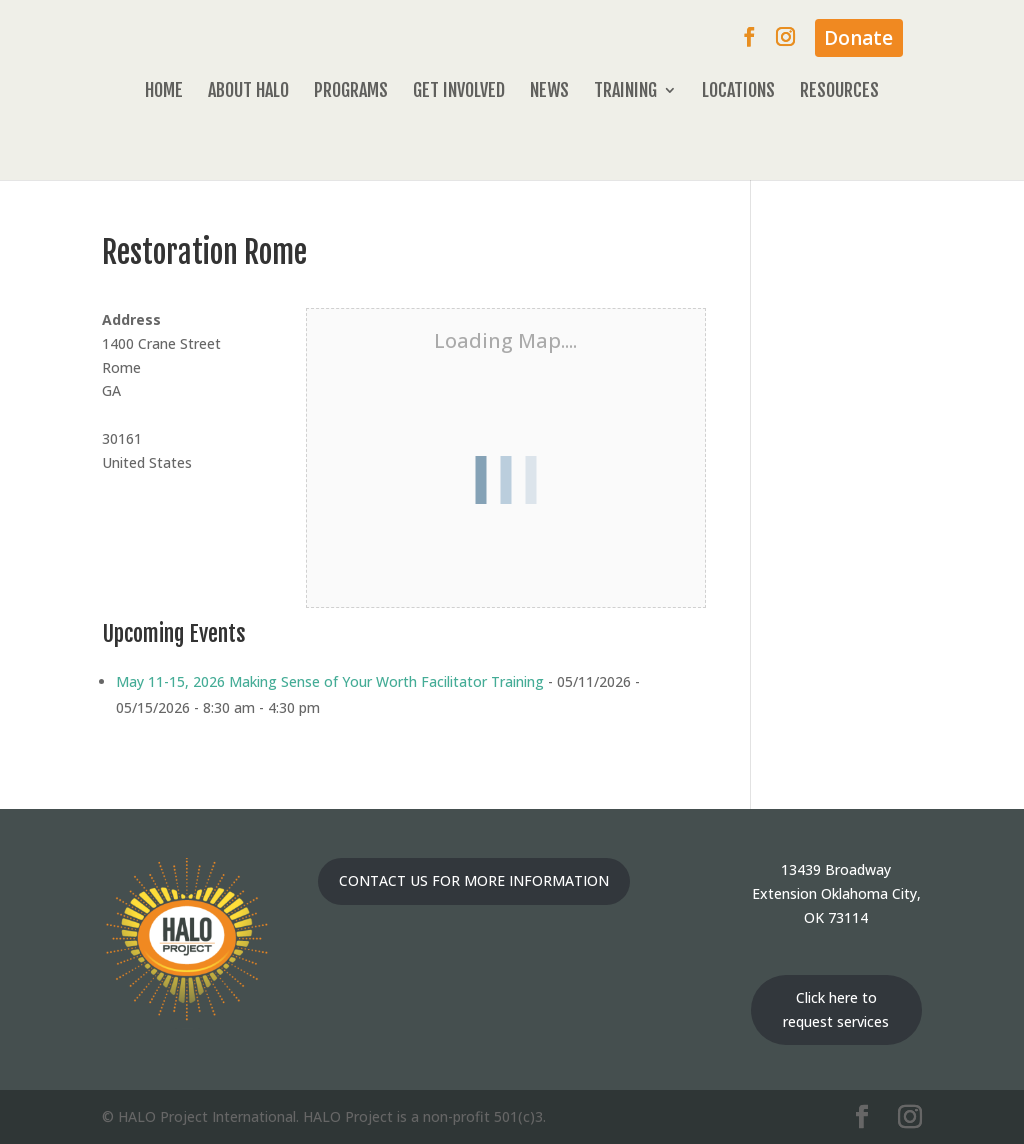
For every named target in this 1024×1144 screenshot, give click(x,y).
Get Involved (459, 92)
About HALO (248, 92)
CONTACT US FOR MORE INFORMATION (474, 880)
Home (164, 92)
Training (625, 92)
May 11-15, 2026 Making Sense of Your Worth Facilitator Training (330, 681)
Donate (858, 38)
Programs (351, 92)
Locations (738, 92)
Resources (839, 92)
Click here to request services (836, 1009)
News (549, 92)
